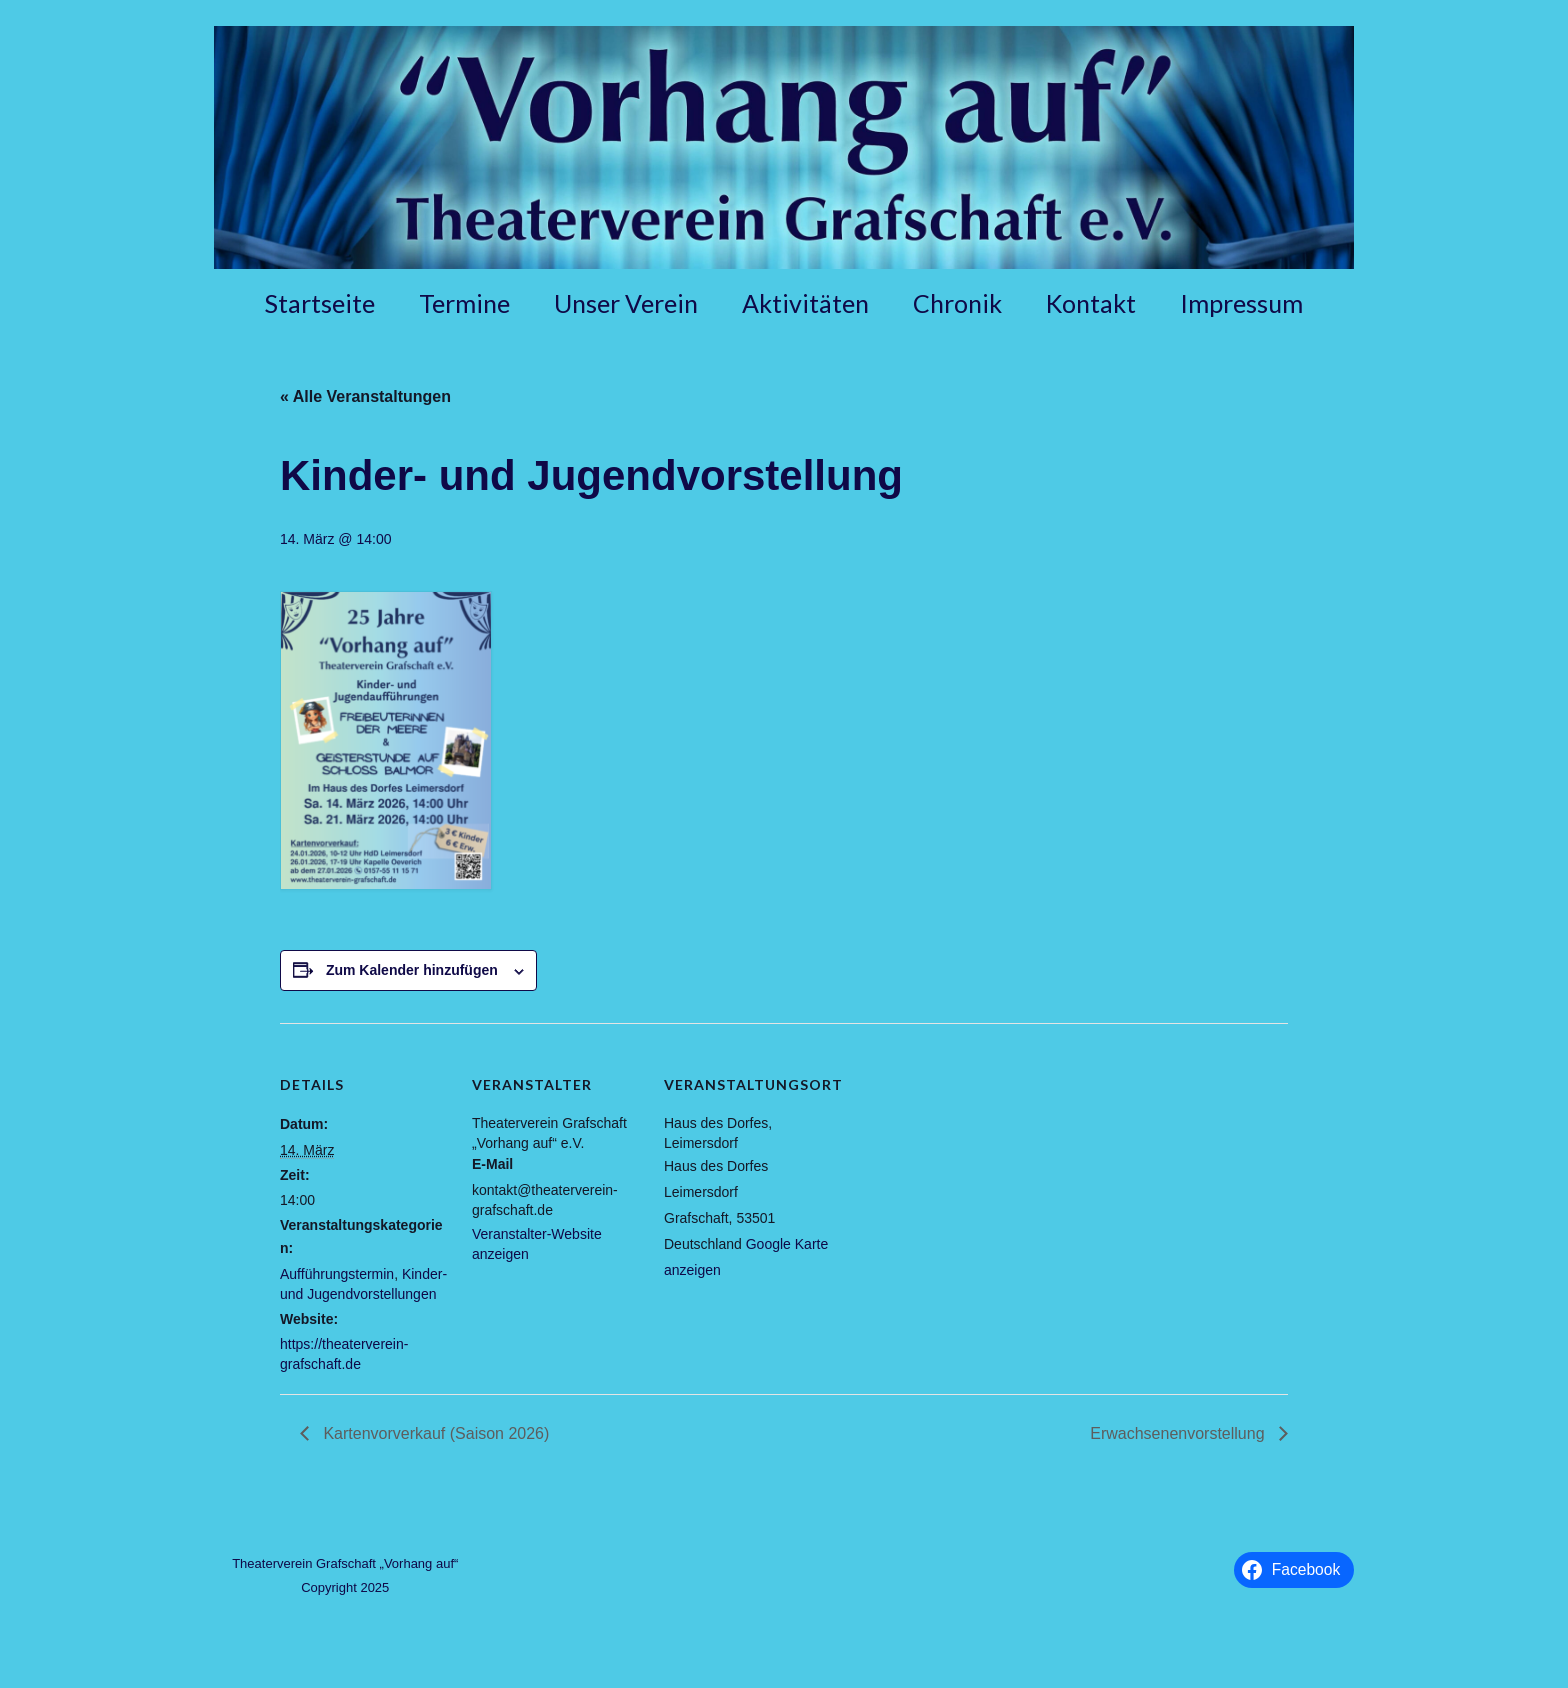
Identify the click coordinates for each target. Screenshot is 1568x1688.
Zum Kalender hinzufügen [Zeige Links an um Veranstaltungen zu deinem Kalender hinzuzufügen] (412, 970)
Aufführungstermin (337, 1274)
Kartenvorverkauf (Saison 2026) (434, 1433)
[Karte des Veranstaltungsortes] (961, 1160)
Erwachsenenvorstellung (1179, 1433)
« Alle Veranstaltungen (365, 396)
